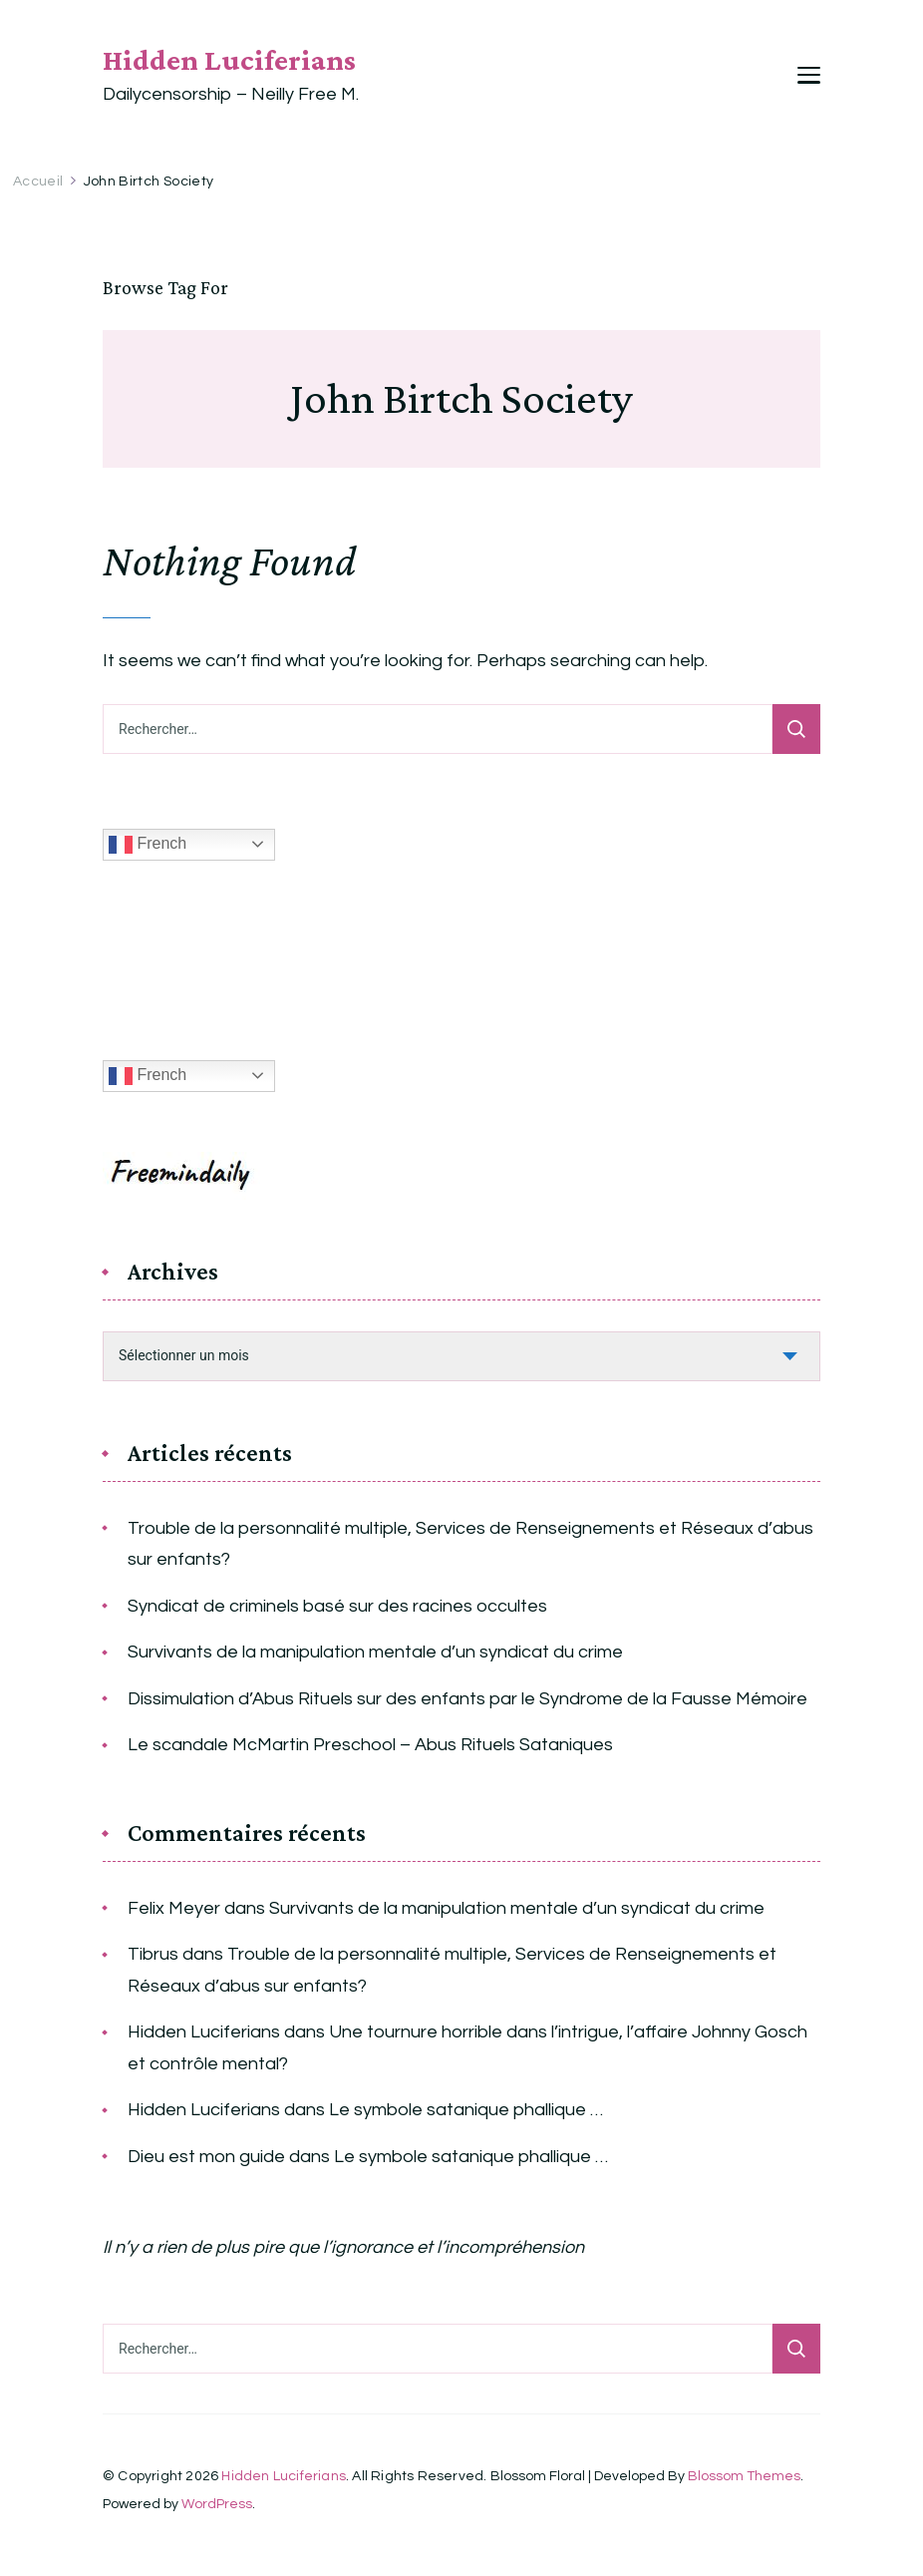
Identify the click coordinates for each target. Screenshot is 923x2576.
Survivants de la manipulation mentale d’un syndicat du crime (375, 1652)
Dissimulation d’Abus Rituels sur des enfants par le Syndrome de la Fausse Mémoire (467, 1698)
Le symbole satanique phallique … (466, 2109)
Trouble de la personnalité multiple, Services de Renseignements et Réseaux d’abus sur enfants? (470, 1544)
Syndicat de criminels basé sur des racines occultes (337, 1606)
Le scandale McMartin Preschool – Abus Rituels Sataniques (370, 1744)
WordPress (216, 2504)
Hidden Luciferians (229, 59)
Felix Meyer (174, 1908)
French (147, 845)
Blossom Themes (744, 2476)
